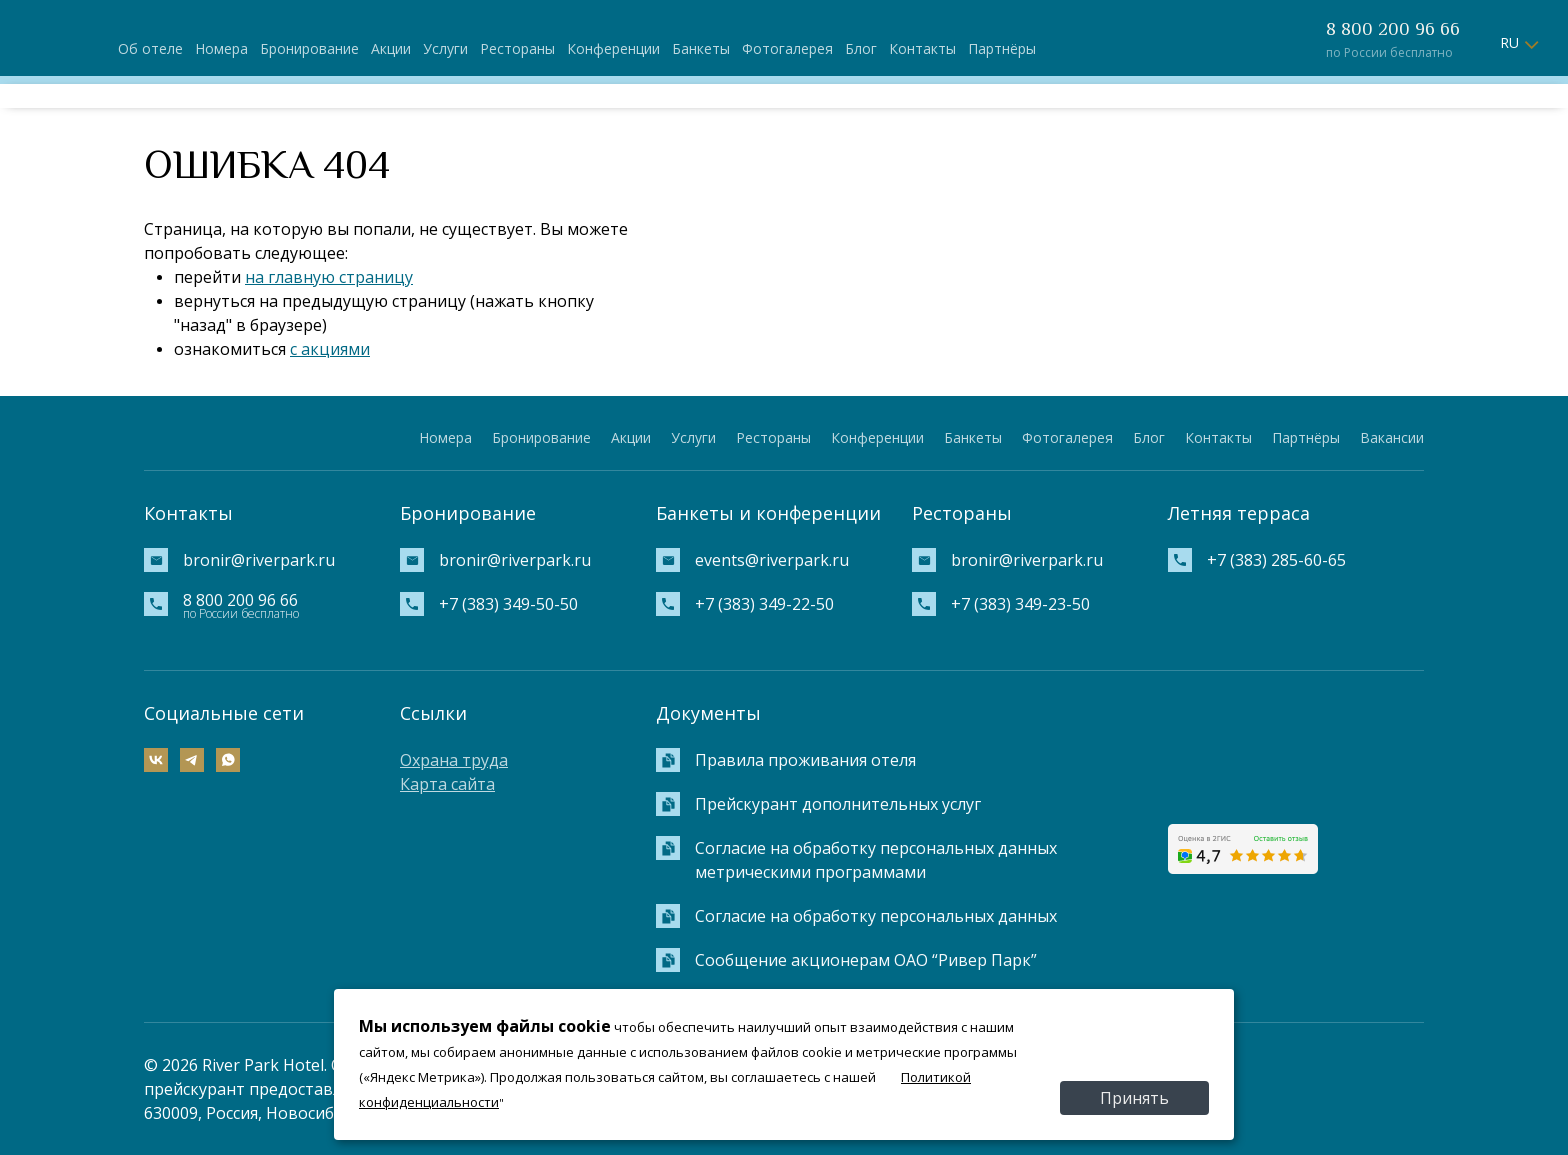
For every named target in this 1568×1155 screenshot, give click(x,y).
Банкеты (701, 48)
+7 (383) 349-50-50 (508, 604)
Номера (221, 48)
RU (1509, 42)
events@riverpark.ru (772, 560)
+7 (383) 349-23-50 (1020, 604)
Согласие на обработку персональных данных (876, 916)
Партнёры (1002, 48)
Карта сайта (447, 784)
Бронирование (309, 48)
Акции (391, 48)
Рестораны (517, 48)
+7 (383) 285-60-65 (1276, 560)
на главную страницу (329, 277)
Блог (861, 48)
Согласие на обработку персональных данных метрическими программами (876, 860)
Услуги (445, 48)
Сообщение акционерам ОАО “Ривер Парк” (866, 960)
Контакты (922, 48)
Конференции (613, 48)
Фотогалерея (787, 48)
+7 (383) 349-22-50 (764, 604)
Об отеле (150, 48)
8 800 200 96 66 (1393, 29)
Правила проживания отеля (805, 760)
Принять (1134, 1098)
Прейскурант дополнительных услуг (838, 804)
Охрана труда (454, 760)
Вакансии (1392, 437)
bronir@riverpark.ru (259, 560)
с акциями (330, 349)
